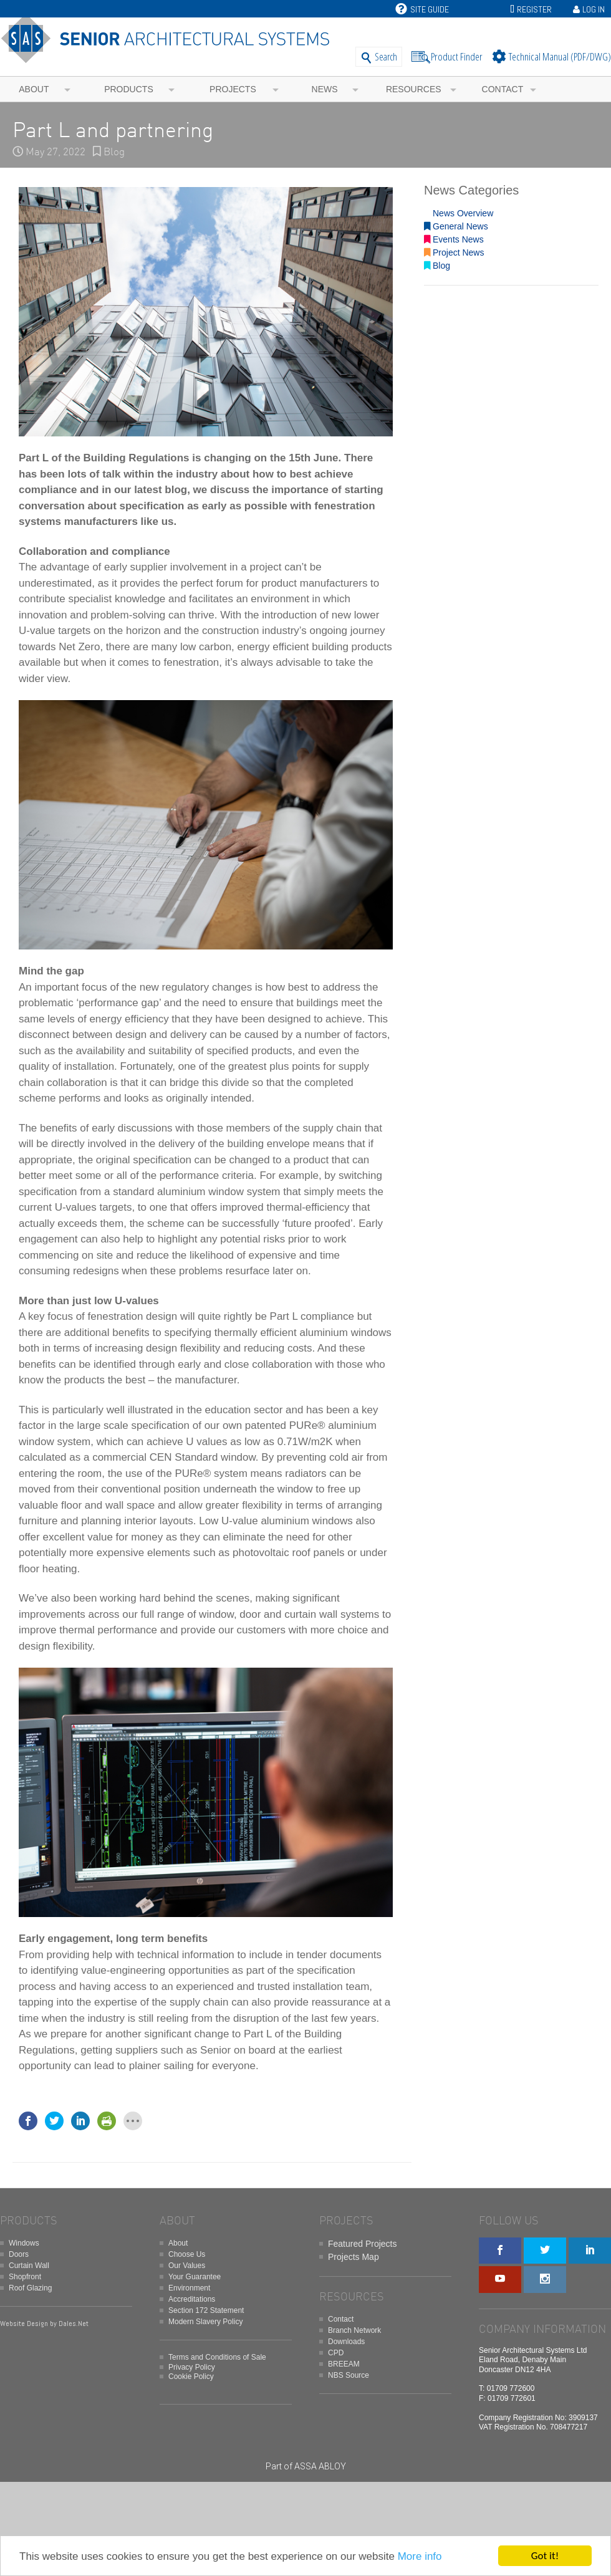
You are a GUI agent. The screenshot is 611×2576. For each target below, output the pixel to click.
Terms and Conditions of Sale (217, 2357)
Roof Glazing (30, 2288)
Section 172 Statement (206, 2310)
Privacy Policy (191, 2367)
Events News (454, 239)
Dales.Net (74, 2323)
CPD (336, 2352)
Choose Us (186, 2254)
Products (128, 89)
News (325, 89)
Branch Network (354, 2330)
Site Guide (422, 9)
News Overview (458, 213)
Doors (19, 2254)
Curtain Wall (29, 2265)
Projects (232, 89)
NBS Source (348, 2375)
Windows (24, 2243)
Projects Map (353, 2257)
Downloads (346, 2341)
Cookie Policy (191, 2376)
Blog (114, 152)
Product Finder (457, 56)
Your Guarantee (194, 2276)
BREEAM (344, 2364)
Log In (593, 9)
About (34, 89)
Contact (503, 89)
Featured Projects (362, 2244)
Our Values (186, 2265)
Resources (413, 89)
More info (420, 2556)
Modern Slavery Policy (205, 2321)
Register (534, 9)
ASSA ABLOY (320, 2466)
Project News (454, 252)
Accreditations (191, 2299)
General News (456, 226)
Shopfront (25, 2276)
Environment (189, 2288)
